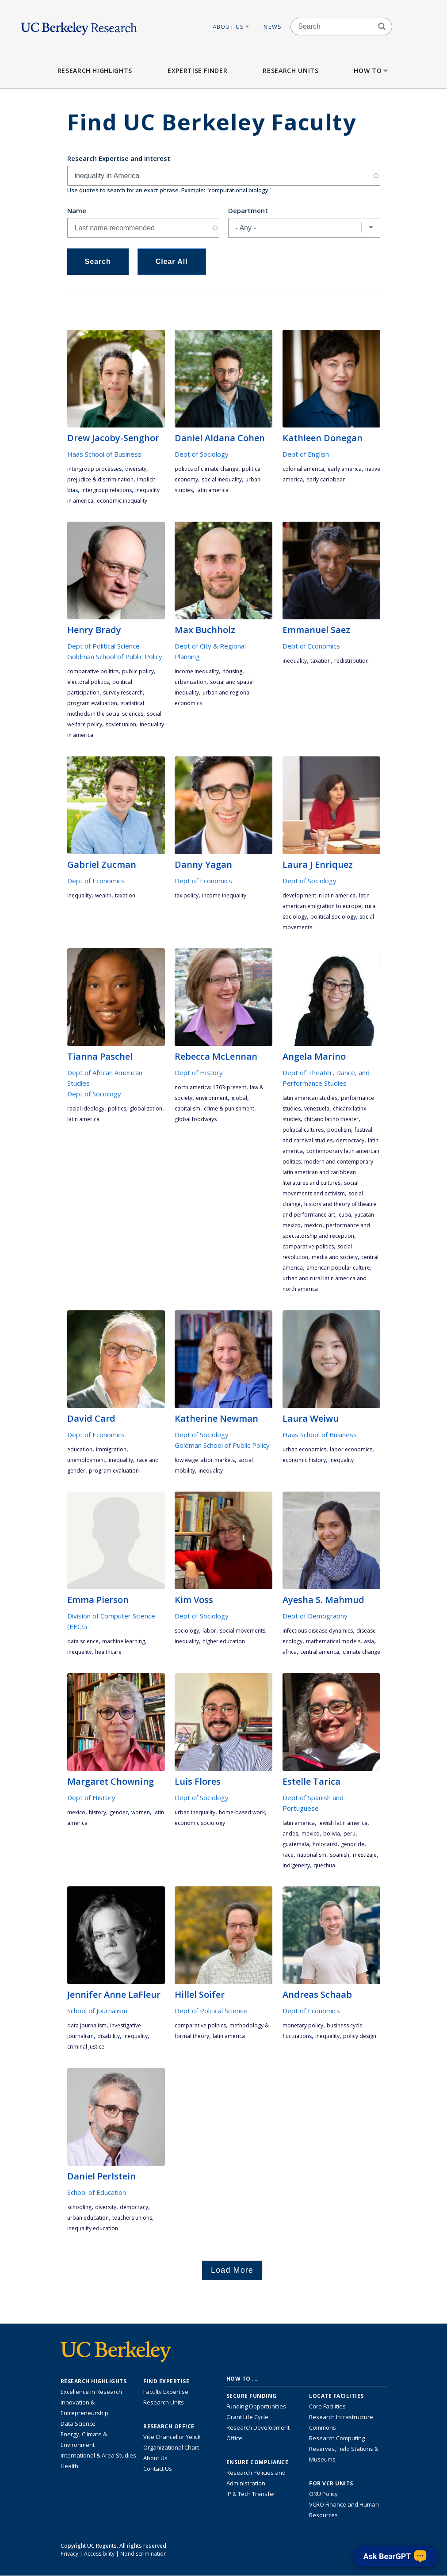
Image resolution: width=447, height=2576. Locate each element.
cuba (345, 1214)
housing (232, 671)
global (239, 1098)
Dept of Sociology (202, 454)
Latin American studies (310, 1098)
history (97, 1812)
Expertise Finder (197, 70)
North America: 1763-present (210, 1087)
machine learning (123, 1641)
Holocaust (325, 1844)
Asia (369, 1641)
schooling (79, 2207)
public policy (138, 671)
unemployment (86, 1460)
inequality (295, 660)
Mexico (313, 1225)
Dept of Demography (315, 1615)
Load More (232, 2270)
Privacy (69, 2553)
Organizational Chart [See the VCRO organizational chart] (171, 2447)
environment (212, 1098)
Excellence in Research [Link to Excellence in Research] (91, 2392)
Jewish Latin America (342, 1823)
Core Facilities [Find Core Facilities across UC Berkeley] (327, 2406)
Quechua (324, 1865)
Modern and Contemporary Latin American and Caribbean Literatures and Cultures (328, 1172)
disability (108, 2036)
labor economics (351, 1449)
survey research (123, 692)
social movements (242, 1630)
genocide (352, 1844)
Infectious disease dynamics (318, 1630)
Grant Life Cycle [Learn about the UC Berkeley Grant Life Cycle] (247, 2417)
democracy (350, 1140)
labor (209, 1630)
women (140, 1812)
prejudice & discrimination (100, 479)
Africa (290, 1652)
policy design (359, 2036)
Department (248, 210)
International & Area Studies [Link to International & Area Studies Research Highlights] (98, 2455)
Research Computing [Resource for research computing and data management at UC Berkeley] (337, 2438)
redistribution (351, 660)
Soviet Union (121, 724)
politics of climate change (206, 469)
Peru (349, 1833)
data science (83, 1641)
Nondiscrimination (143, 2553)
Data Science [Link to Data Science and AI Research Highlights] (78, 2423)
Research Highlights (94, 70)
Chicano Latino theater (331, 1119)
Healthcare (108, 1652)
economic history (304, 1460)
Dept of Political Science (103, 645)
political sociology (333, 916)
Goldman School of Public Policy (114, 656)
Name (76, 210)
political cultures (303, 1129)
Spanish (339, 1855)
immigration (111, 1449)
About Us (232, 27)
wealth (103, 895)
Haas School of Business (104, 454)
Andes (290, 1833)
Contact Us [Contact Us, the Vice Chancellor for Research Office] (157, 2469)
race (288, 1855)
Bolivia (331, 1833)
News (273, 27)
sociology (187, 1630)
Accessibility (99, 2553)
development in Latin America (319, 895)
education (79, 1449)
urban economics (304, 1449)
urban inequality (195, 1812)
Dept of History (199, 1072)
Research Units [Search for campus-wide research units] (163, 2402)
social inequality (222, 479)
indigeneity (296, 1865)
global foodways (196, 1119)
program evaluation (92, 703)
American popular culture (338, 1267)
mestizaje (365, 1855)
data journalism (87, 2025)
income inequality (197, 671)
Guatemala (296, 1844)
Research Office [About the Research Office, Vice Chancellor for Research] (169, 2426)
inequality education (92, 2228)
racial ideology (85, 1108)
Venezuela (316, 1108)
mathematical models (333, 1641)
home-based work (242, 1812)
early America (345, 469)
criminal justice (85, 2046)
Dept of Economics (311, 645)
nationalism (311, 1855)
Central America (319, 1652)
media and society (335, 1257)
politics (117, 1108)
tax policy (187, 895)
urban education (88, 2217)
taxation (320, 660)
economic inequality (122, 500)
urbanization (190, 682)
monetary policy (303, 2025)
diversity (135, 469)
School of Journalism (97, 2010)
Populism (339, 1129)
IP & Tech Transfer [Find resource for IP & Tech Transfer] (250, 2494)
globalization (146, 1108)
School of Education (96, 2192)
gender (119, 1812)
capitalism (187, 1108)
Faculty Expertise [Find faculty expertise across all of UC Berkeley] (165, 2392)
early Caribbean (326, 479)
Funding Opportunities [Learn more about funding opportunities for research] (256, 2406)
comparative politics (92, 671)
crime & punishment (229, 1108)
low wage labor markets (205, 1460)
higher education (223, 1641)
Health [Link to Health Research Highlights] (69, 2466)
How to (372, 70)
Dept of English (306, 454)
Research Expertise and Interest (118, 158)
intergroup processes (94, 469)
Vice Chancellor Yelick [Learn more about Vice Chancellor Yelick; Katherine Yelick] (172, 2437)
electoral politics (88, 682)
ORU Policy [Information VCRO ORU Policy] (323, 2494)
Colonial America (303, 469)
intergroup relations (106, 490)
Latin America (212, 490)
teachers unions (132, 2217)
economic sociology (200, 1823)
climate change (361, 1652)
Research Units (290, 70)
